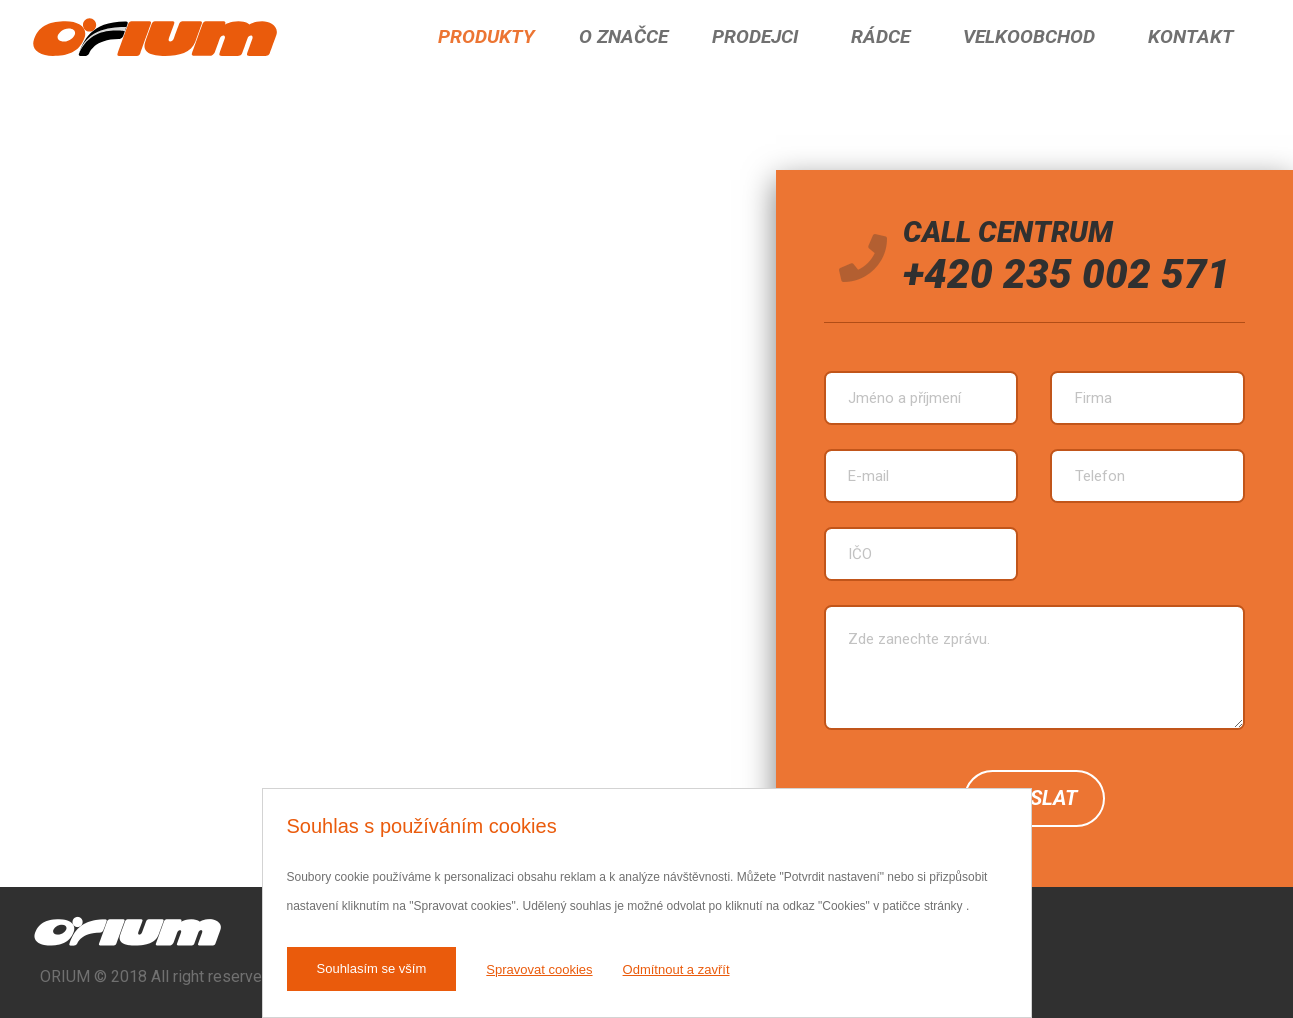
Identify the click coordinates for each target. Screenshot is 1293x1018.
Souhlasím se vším (372, 968)
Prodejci (755, 36)
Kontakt (1191, 36)
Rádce (880, 36)
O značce (623, 36)
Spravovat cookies (539, 969)
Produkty (486, 36)
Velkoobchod (1029, 36)
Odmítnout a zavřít (676, 969)
